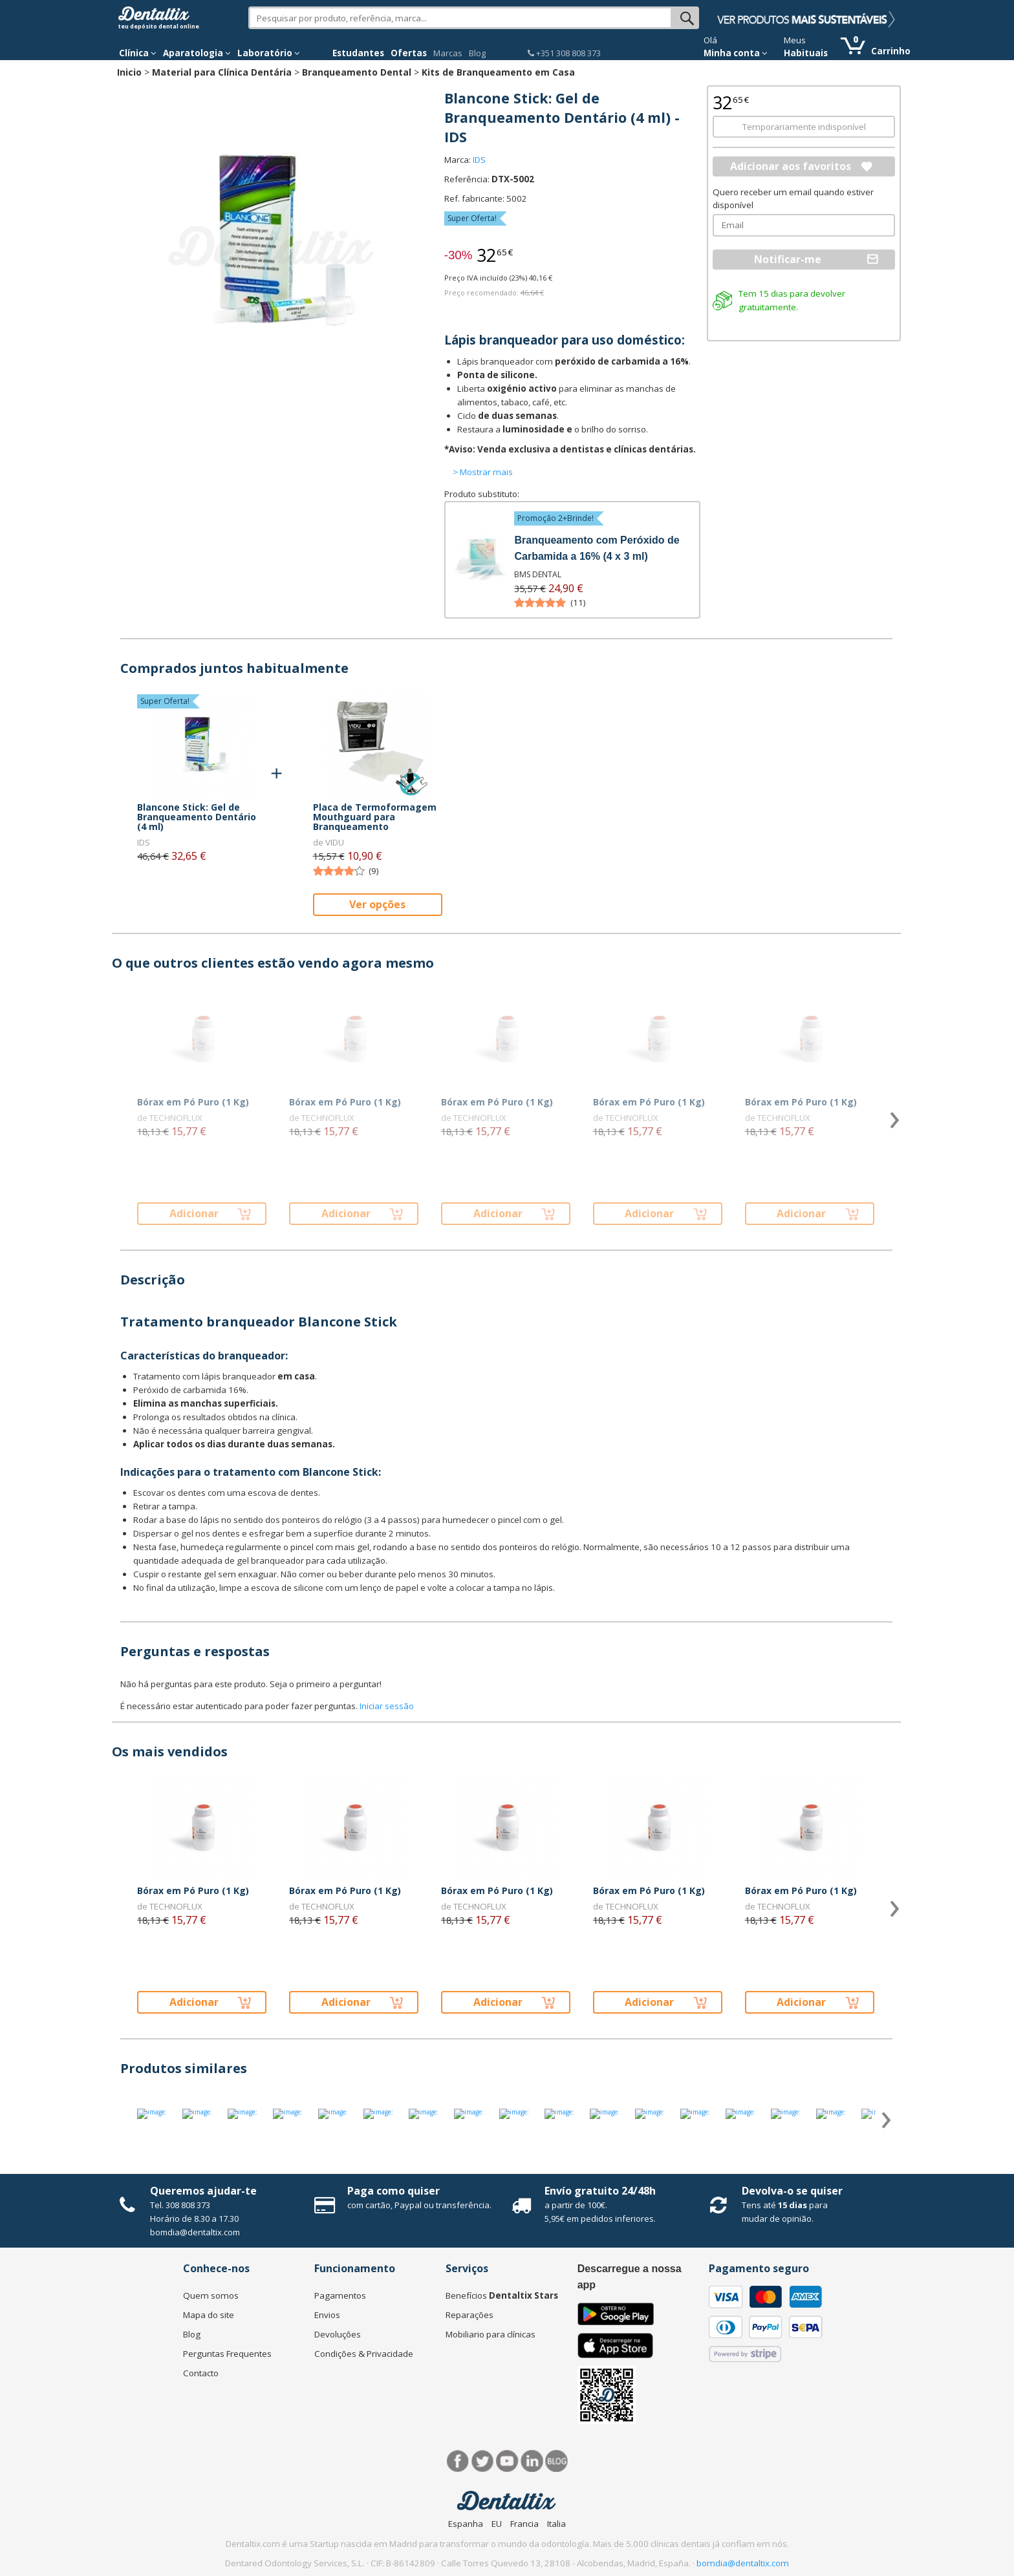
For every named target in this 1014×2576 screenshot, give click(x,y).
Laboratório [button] (268, 53)
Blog (477, 53)
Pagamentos (340, 2295)
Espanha (465, 2523)
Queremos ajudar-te (203, 2191)
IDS (479, 159)
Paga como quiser (393, 2191)
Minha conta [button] (736, 53)
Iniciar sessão (387, 1706)
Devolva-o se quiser (792, 2191)
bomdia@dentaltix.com (195, 2232)
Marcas (447, 53)
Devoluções (337, 2334)
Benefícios (502, 2295)
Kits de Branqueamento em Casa (498, 72)
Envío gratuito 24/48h (600, 2191)
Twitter (482, 2461)
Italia (556, 2523)
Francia (524, 2523)
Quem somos (211, 2295)
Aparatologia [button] (197, 53)
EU (496, 2523)
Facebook (458, 2461)
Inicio (129, 72)
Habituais (806, 53)
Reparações (469, 2315)
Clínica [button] (137, 53)
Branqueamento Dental (356, 72)
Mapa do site (208, 2315)
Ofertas (409, 53)
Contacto (201, 2373)
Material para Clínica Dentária (222, 72)
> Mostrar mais (483, 472)
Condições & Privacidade (363, 2353)
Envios (327, 2315)
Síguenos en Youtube (507, 2461)
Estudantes (358, 53)
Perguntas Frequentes (227, 2353)
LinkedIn (532, 2461)
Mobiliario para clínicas (490, 2334)
